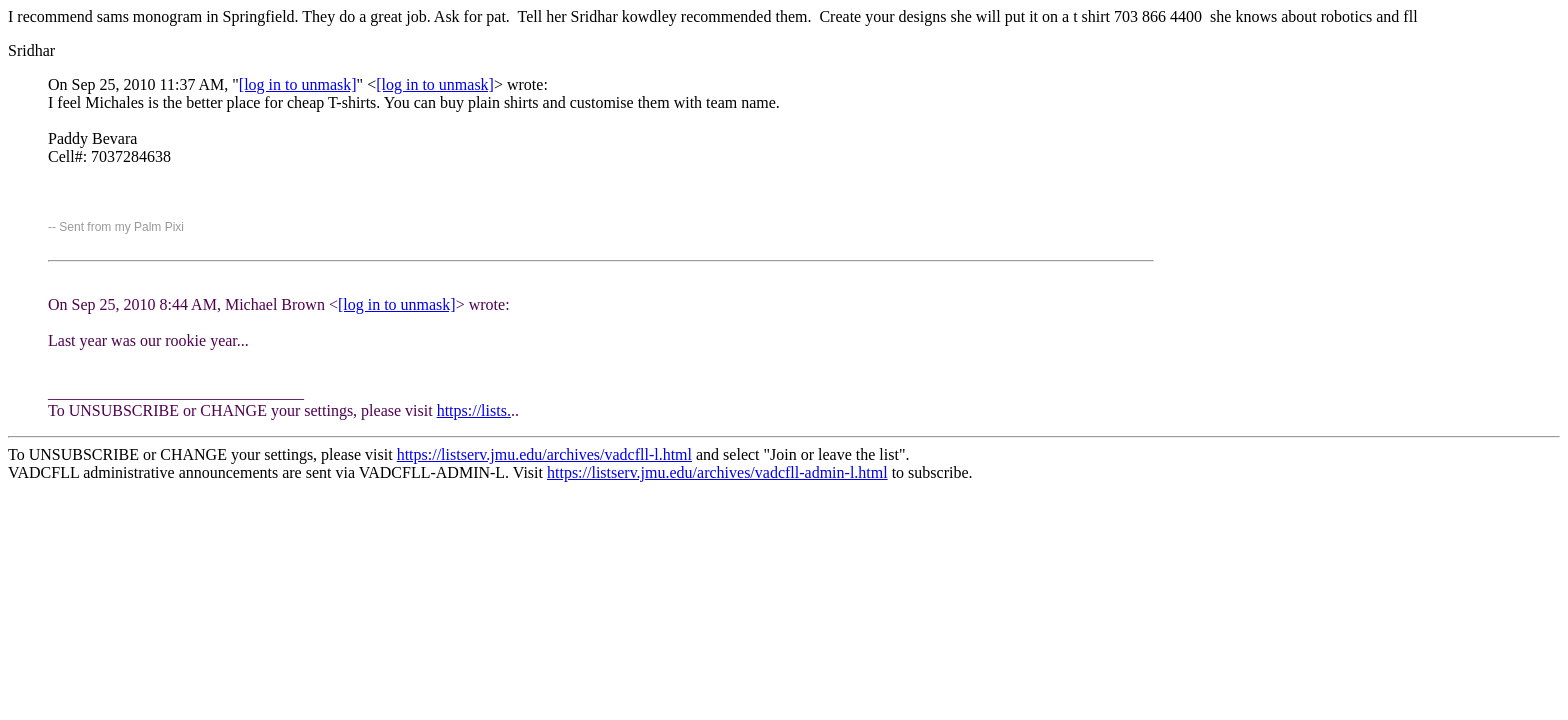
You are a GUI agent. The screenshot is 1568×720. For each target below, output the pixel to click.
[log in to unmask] (298, 84)
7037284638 (131, 156)
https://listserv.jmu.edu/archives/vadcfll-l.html (544, 454)
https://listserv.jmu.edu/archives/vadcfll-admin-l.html (717, 472)
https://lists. (474, 410)
